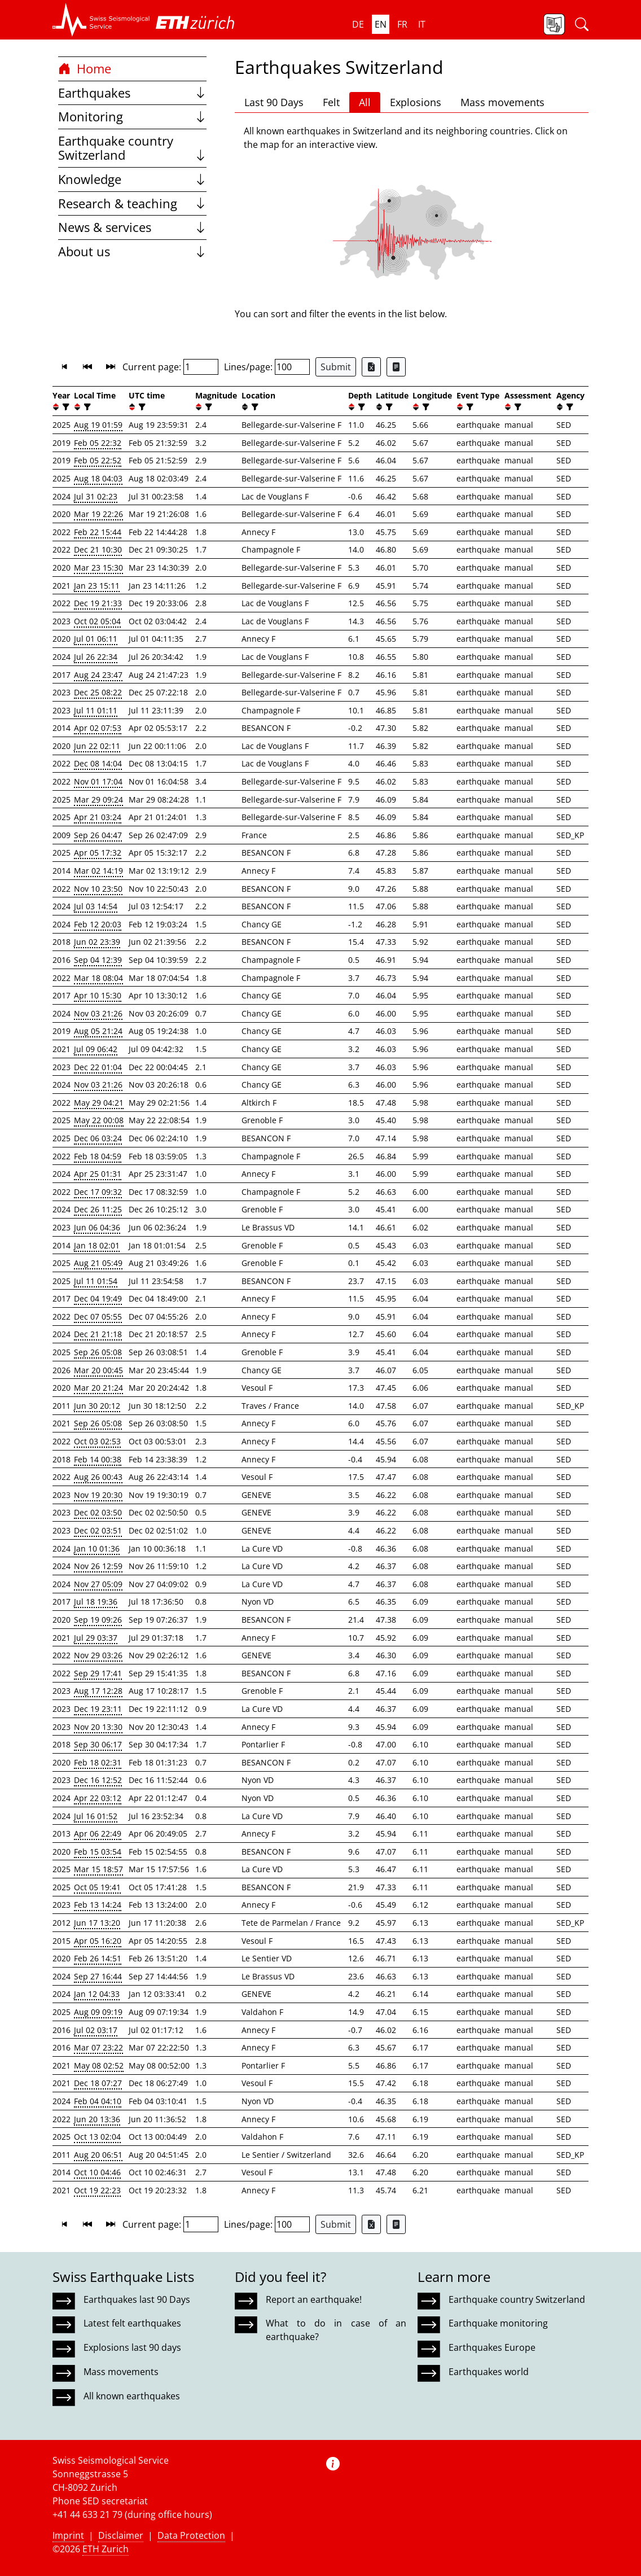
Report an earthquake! (314, 2299)
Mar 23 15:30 (98, 567)
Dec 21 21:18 (98, 1334)
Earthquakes (132, 93)
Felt (331, 102)
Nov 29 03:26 (98, 1655)
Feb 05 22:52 (97, 460)
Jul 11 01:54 (95, 1281)
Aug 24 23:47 (98, 674)
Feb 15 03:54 (97, 1851)
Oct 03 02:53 (97, 1441)
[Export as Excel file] (371, 366)
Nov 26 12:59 (98, 1566)
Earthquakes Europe (492, 2347)
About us (132, 251)
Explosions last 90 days (132, 2347)
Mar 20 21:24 (98, 1387)
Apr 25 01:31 (97, 1173)
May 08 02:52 (99, 2065)
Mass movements (502, 102)
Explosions (415, 102)
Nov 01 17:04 (98, 781)
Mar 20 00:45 (98, 1370)
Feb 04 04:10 (97, 2101)
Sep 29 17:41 (98, 1673)
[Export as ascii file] (396, 366)
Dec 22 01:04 (98, 1067)
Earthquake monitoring (498, 2323)
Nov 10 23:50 (98, 888)
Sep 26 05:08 (98, 1352)
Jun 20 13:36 (97, 2119)
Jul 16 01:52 (95, 1816)
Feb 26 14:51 (97, 1958)
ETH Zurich (105, 2549)
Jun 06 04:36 (97, 1227)
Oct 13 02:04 (97, 2136)
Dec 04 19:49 (98, 1298)
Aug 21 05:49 (98, 1263)
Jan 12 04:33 (97, 1993)
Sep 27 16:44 (98, 1976)
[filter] (64, 407)
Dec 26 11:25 (98, 1209)
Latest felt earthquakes (132, 2323)
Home (84, 68)
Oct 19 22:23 (97, 2190)
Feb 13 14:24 (97, 1904)
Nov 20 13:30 (98, 1726)
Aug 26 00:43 (98, 1476)
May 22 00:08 (99, 1120)
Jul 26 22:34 (95, 656)
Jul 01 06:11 (95, 638)
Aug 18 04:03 (98, 478)
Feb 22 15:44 (97, 532)
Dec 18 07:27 (98, 2083)
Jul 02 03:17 (95, 2030)
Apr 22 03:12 (97, 1798)
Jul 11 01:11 (95, 710)
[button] (101, 20)
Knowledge (132, 179)
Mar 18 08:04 (98, 977)
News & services (132, 227)
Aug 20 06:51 (98, 2154)
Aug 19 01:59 (98, 424)
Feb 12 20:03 (97, 924)
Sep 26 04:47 (98, 835)
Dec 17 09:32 (98, 1191)
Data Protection (191, 2535)
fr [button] (402, 24)
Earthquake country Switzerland (132, 148)
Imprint (68, 2535)
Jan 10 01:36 (97, 1548)
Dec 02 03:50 (98, 1512)
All (365, 102)
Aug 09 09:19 (98, 2012)
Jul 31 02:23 (95, 496)
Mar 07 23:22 (98, 2047)
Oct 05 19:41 (97, 1887)
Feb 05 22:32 (97, 442)
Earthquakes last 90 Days (137, 2299)
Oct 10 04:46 (97, 2172)
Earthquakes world (489, 2371)
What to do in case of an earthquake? (336, 2330)
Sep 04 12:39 (98, 959)
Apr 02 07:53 (97, 727)
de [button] (358, 24)
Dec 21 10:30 (98, 549)
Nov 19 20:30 (98, 1494)
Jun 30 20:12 (97, 1405)
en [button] (381, 24)
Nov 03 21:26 (98, 1013)
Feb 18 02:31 (97, 1762)
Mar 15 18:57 (98, 1869)
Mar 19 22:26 (98, 514)
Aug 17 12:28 (98, 1690)
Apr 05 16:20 (97, 1940)
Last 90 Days (274, 102)
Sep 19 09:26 (98, 1619)
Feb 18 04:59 (97, 1156)
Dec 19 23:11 (98, 1708)
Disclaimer (120, 2535)
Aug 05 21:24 (98, 1031)
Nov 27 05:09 (98, 1584)
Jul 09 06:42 (95, 1049)
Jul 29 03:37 (95, 1637)
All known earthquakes (132, 2396)
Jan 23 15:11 (97, 585)
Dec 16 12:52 (98, 1780)
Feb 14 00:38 (97, 1459)
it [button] (421, 24)
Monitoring (132, 116)
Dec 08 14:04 (98, 763)
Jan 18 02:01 (97, 1245)
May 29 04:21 (99, 1102)
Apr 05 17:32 (97, 852)
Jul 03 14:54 (95, 906)
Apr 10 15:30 (97, 995)
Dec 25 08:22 (98, 692)
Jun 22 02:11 (97, 746)
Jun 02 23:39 (97, 941)
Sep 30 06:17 (98, 1744)
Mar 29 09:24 (98, 799)
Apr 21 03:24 (97, 817)
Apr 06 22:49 (97, 1833)
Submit (336, 367)
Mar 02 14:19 (98, 870)
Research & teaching (132, 203)
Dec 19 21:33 (98, 603)
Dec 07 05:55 (98, 1316)
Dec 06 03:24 (98, 1138)
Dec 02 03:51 (98, 1530)
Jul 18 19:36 (95, 1601)
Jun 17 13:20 (97, 1922)
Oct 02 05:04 (97, 621)
